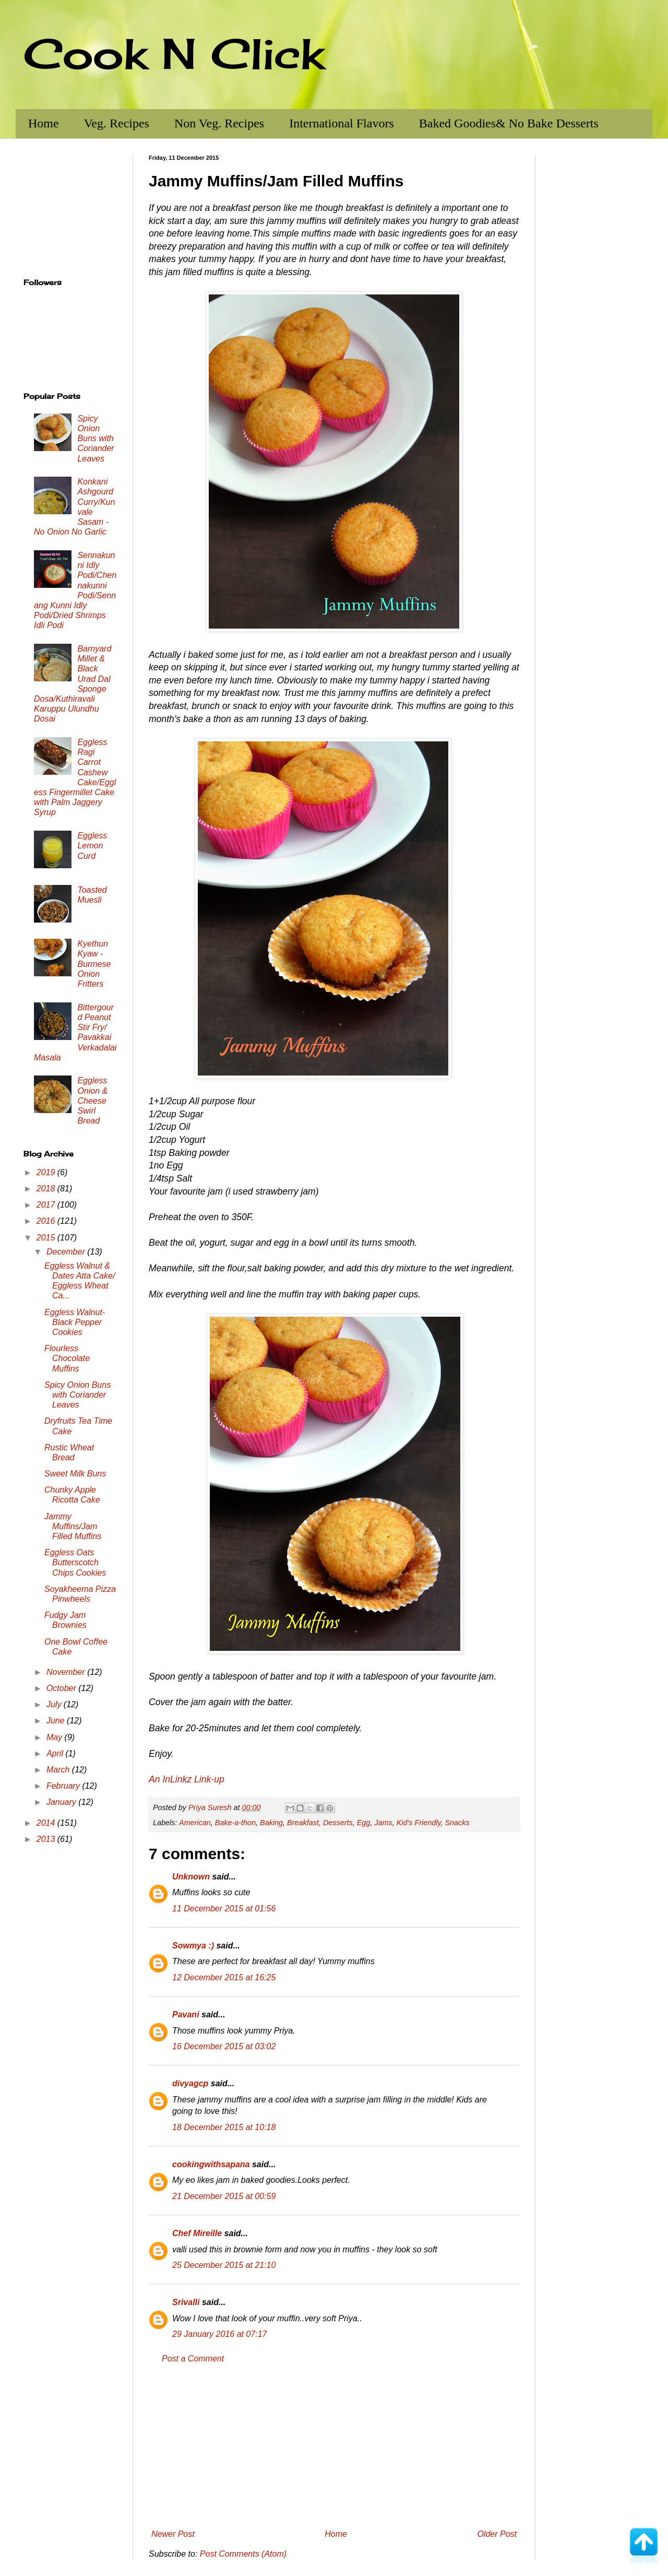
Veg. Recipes (116, 123)
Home (43, 123)
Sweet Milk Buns (75, 1473)
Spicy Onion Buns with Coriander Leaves (95, 438)
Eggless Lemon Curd (92, 845)
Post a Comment (193, 2358)
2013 (47, 1839)
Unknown (191, 1876)
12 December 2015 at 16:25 (224, 1977)
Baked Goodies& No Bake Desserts (509, 123)
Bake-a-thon (235, 1822)
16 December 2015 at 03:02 (224, 2046)
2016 (47, 1220)
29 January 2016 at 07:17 (219, 2334)
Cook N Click (173, 53)
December (66, 1251)
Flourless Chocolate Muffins (67, 1358)
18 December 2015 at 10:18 (224, 2127)
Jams (383, 1822)
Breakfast (303, 1822)
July (55, 1704)
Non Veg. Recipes (219, 123)
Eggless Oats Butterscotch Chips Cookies (75, 1562)
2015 (47, 1237)
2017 (47, 1204)
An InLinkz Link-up (186, 1779)
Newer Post (173, 2534)
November (66, 1672)
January (62, 1802)
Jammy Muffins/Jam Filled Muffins (72, 1526)
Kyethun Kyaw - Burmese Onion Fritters (94, 963)
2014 (47, 1822)
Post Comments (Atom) (243, 2553)
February (64, 1785)
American (195, 1822)
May (55, 1737)
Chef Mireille (197, 2233)
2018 (47, 1188)
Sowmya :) (193, 1945)
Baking (271, 1822)
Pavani (185, 2014)
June (56, 1720)
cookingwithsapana (210, 2164)
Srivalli (185, 2302)
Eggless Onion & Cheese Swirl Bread (92, 1100)
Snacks (457, 1822)
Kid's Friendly (419, 1822)
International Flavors (341, 123)
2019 (47, 1172)
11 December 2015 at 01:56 (224, 1908)
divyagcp (190, 2083)
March (59, 1769)
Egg (364, 1822)
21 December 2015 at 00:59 (224, 2196)
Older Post (497, 2534)
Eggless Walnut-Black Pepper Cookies (74, 1322)
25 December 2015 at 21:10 (224, 2265)
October (62, 1688)
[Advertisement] (334, 2446)
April (55, 1753)
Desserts (338, 1822)
